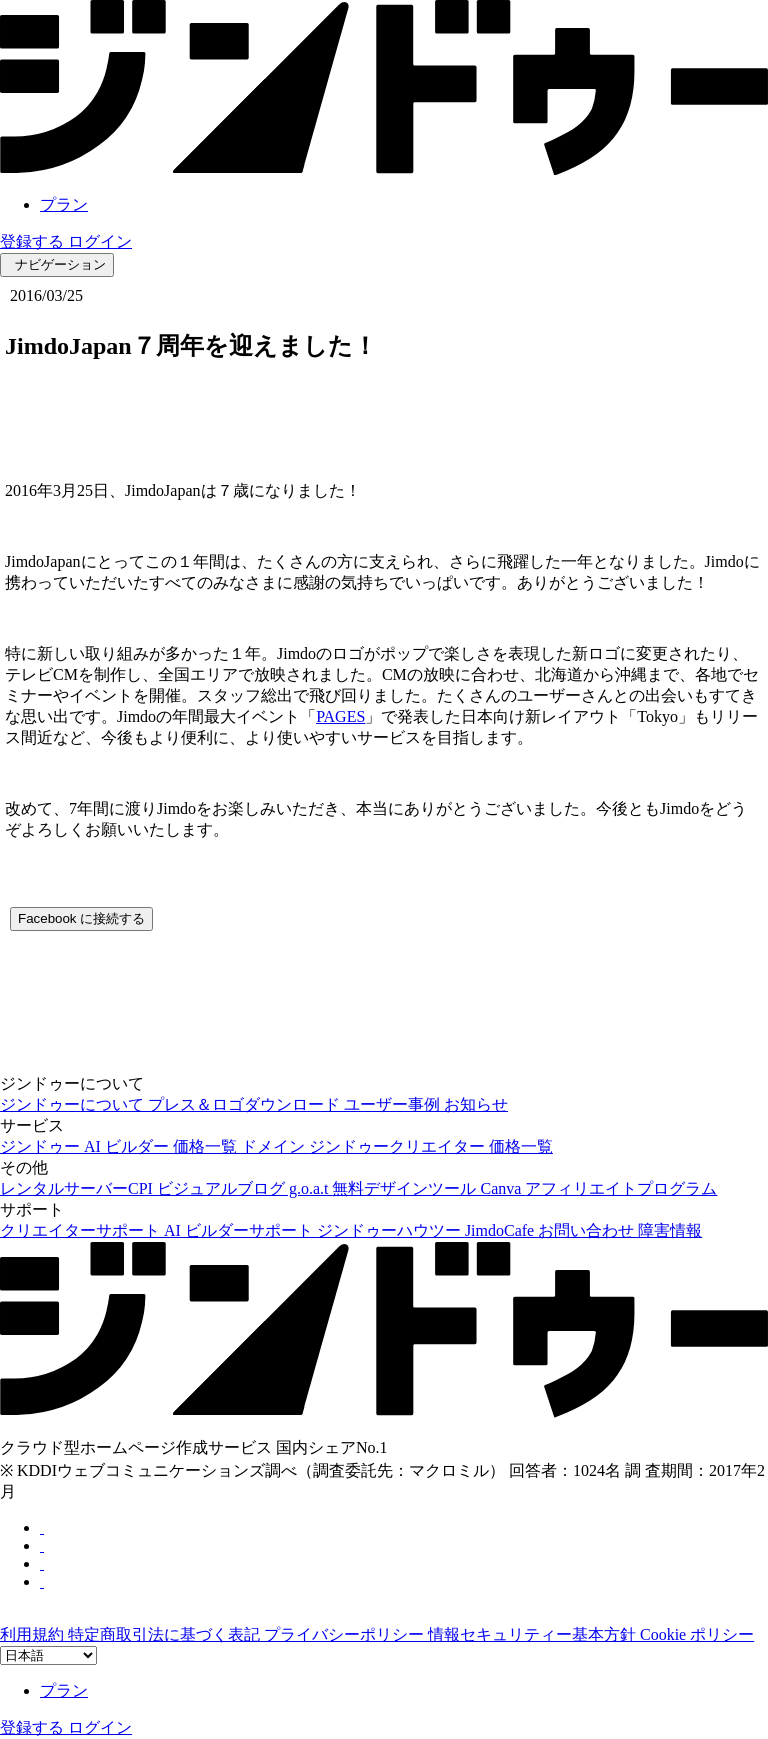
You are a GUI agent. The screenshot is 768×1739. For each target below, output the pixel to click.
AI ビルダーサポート (240, 1230)
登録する (34, 241)
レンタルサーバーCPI (78, 1188)
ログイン (100, 241)
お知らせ (476, 1104)
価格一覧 (207, 1146)
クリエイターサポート (82, 1230)
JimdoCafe (501, 1230)
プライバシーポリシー (346, 1634)
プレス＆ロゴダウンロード (246, 1104)
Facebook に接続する (81, 918)
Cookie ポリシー (697, 1634)
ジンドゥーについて (74, 1104)
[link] (384, 169)
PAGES (340, 716)
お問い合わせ (588, 1230)
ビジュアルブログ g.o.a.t (245, 1188)
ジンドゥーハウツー (391, 1230)
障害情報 (670, 1230)
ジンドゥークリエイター (399, 1146)
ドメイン (275, 1146)
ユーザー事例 (394, 1104)
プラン (64, 204)
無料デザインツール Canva (428, 1188)
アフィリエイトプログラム (621, 1188)
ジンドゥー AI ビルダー (86, 1146)
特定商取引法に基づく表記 (166, 1634)
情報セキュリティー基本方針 (534, 1634)
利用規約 (34, 1634)
